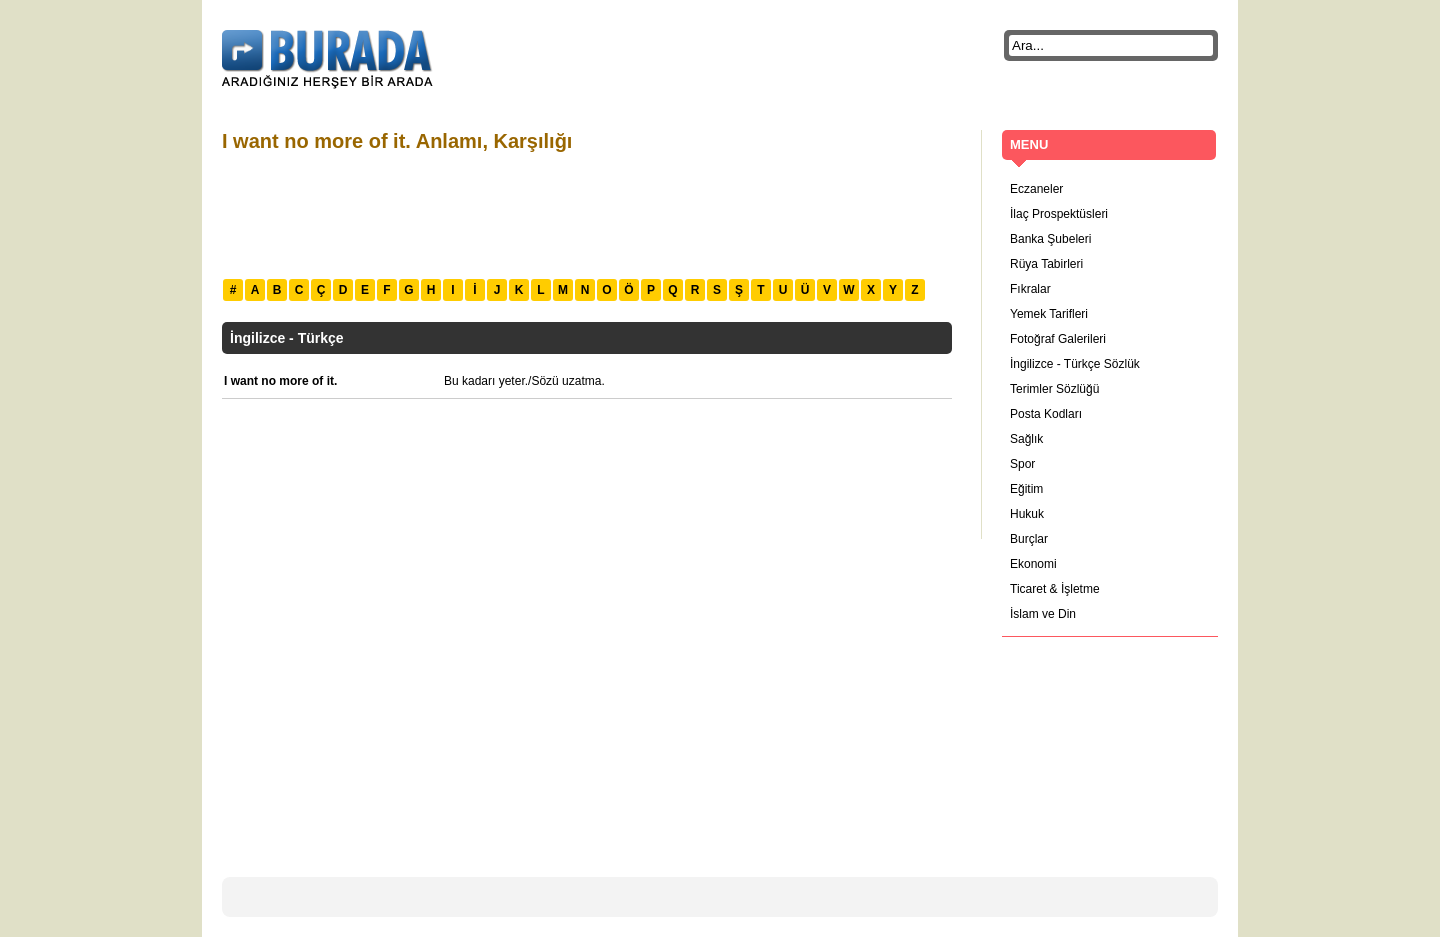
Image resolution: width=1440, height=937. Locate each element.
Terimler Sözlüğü (1054, 389)
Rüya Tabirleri (1046, 264)
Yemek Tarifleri (1049, 314)
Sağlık (1026, 439)
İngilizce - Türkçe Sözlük (1075, 364)
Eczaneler (1036, 189)
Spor (1022, 464)
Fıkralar (1030, 289)
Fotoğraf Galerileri (1058, 339)
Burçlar (1029, 539)
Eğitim (1026, 489)
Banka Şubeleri (1050, 239)
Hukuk (1027, 514)
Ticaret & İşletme (1055, 589)
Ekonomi (1033, 564)
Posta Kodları (1046, 414)
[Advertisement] (586, 213)
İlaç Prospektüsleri (1059, 214)
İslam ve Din (1043, 614)
